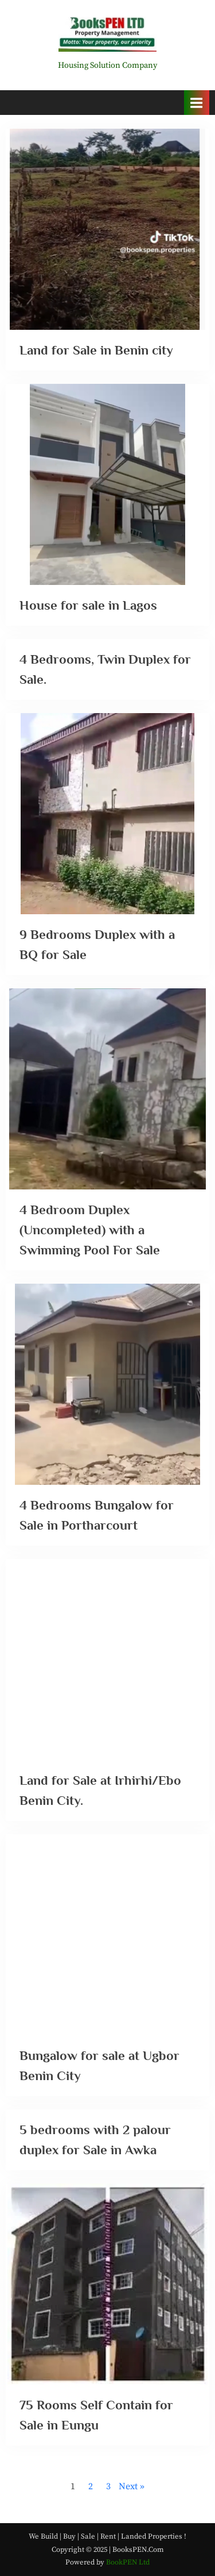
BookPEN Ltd (128, 2562)
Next (128, 2486)
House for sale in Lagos (88, 605)
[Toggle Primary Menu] (196, 102)
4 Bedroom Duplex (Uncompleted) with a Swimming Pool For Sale (89, 1229)
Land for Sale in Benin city (96, 349)
